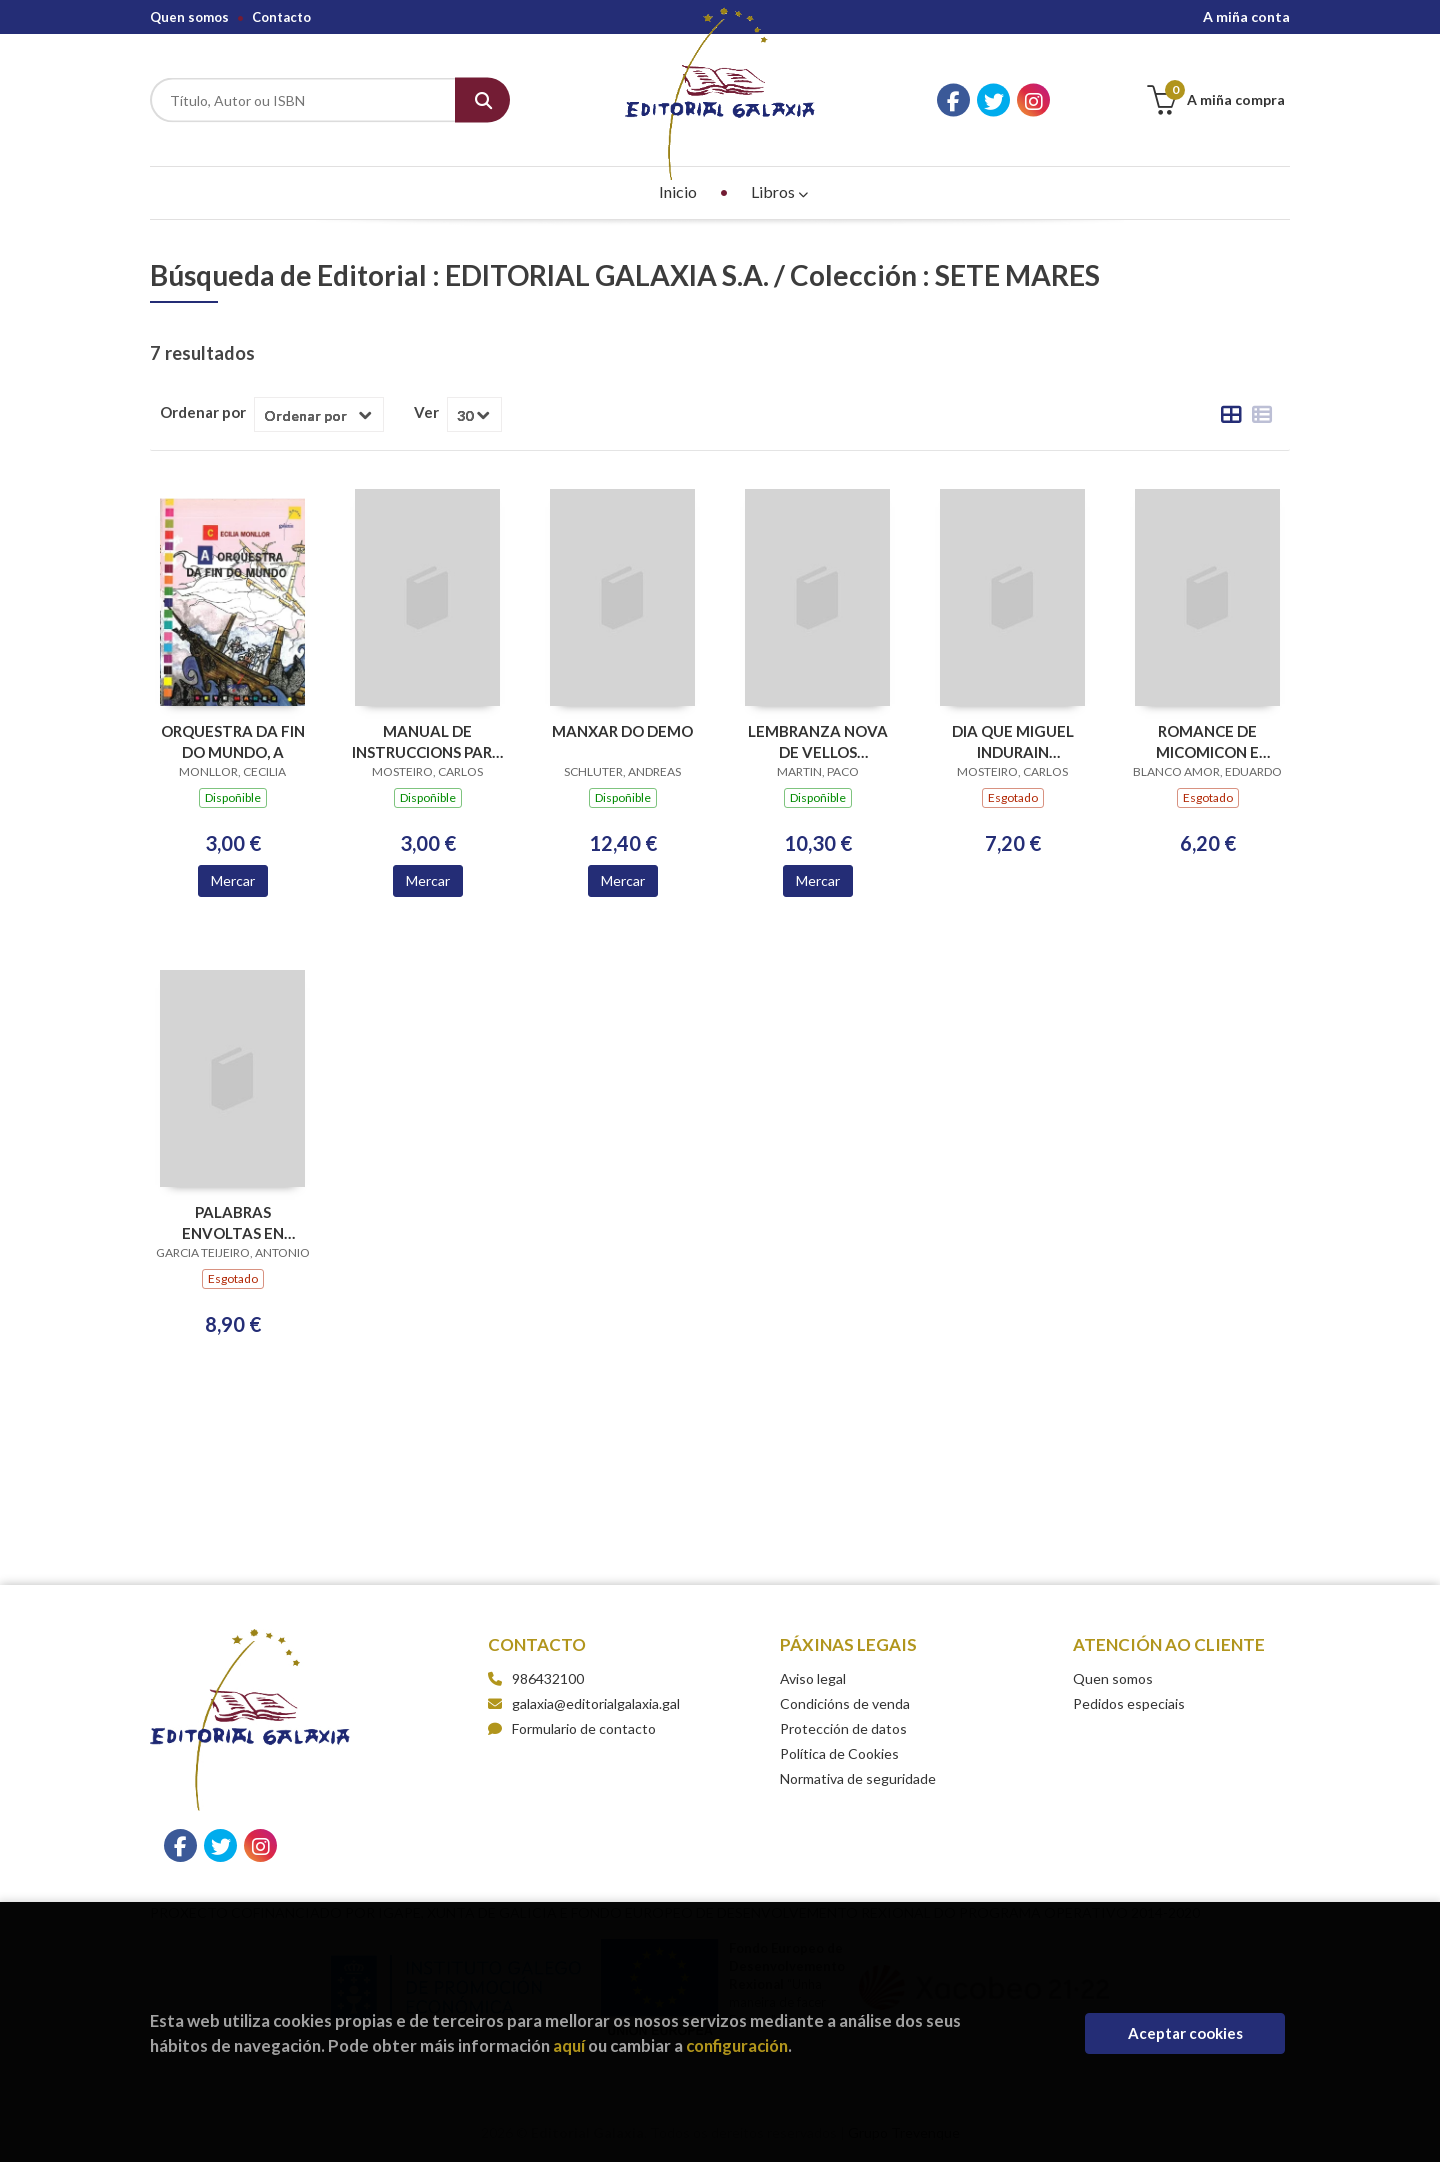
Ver (426, 412)
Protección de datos (843, 1728)
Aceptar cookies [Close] (1185, 2033)
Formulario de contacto (572, 1728)
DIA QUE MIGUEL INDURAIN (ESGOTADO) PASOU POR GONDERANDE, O (1012, 741)
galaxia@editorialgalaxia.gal (584, 1703)
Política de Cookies (839, 1753)
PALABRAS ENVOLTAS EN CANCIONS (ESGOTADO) (233, 1222)
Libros (779, 191)
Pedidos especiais (1129, 1703)
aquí (569, 2045)
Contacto (281, 17)
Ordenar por (203, 412)
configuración (737, 2045)
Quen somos (189, 17)
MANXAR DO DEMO (622, 731)
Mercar (233, 880)
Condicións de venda (845, 1703)
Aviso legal (813, 1678)
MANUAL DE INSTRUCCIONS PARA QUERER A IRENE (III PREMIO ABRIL (427, 741)
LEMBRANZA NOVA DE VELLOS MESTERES (818, 741)
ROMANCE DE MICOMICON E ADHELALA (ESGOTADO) (1207, 741)
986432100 (548, 1678)
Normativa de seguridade (858, 1778)
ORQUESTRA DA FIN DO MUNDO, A (233, 741)
